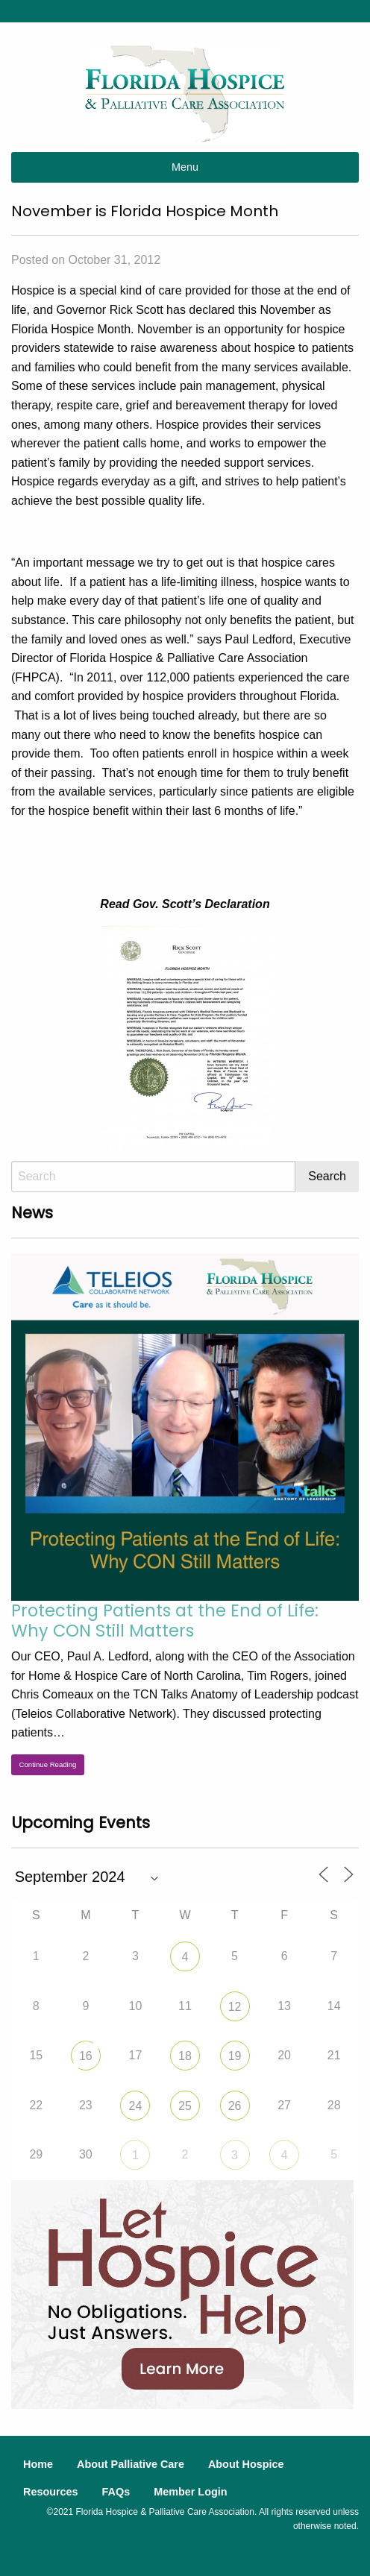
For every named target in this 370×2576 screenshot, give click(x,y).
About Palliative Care (130, 2464)
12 (235, 2006)
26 (235, 2106)
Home (38, 2464)
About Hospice (246, 2464)
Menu (185, 167)
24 (135, 2106)
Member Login (190, 2492)
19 (235, 2056)
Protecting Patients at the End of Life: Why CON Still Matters (165, 1621)
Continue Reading (48, 1764)
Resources (50, 2492)
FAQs (116, 2492)
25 (185, 2106)
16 (85, 2056)
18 (185, 2056)
